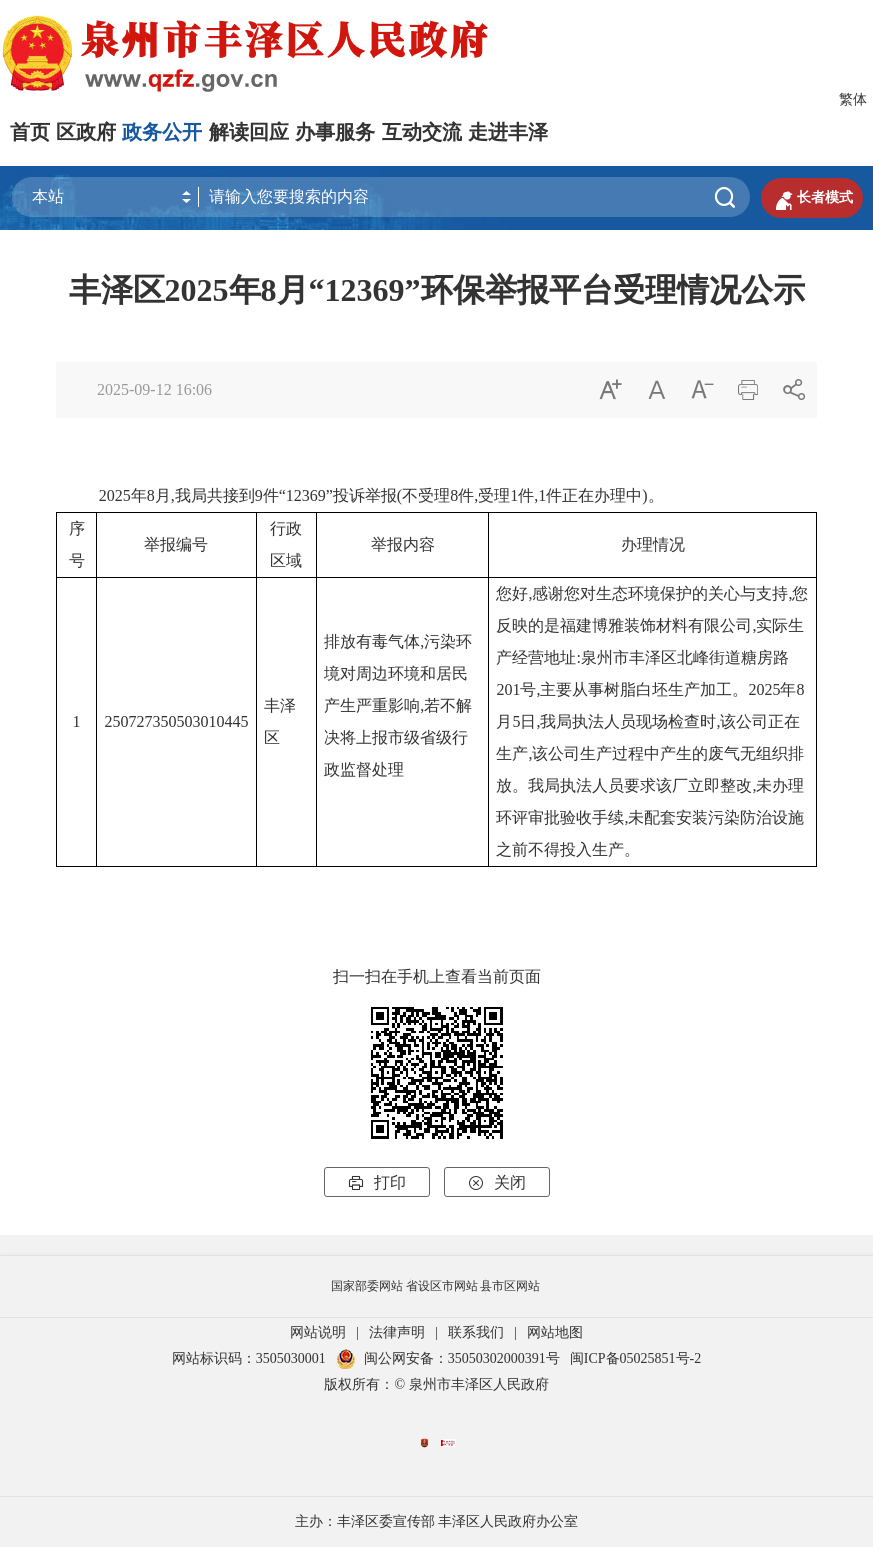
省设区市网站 (442, 1286)
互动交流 (422, 132)
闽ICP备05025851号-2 (635, 1358)
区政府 (86, 132)
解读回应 (249, 132)
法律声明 (397, 1332)
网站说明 (318, 1332)
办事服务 (335, 132)
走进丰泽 (508, 132)
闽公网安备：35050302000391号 (448, 1358)
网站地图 (555, 1332)
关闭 (497, 1182)
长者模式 (812, 198)
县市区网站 (510, 1286)
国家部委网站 (367, 1286)
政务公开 (162, 132)
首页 (30, 132)
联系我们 (476, 1332)
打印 (377, 1182)
